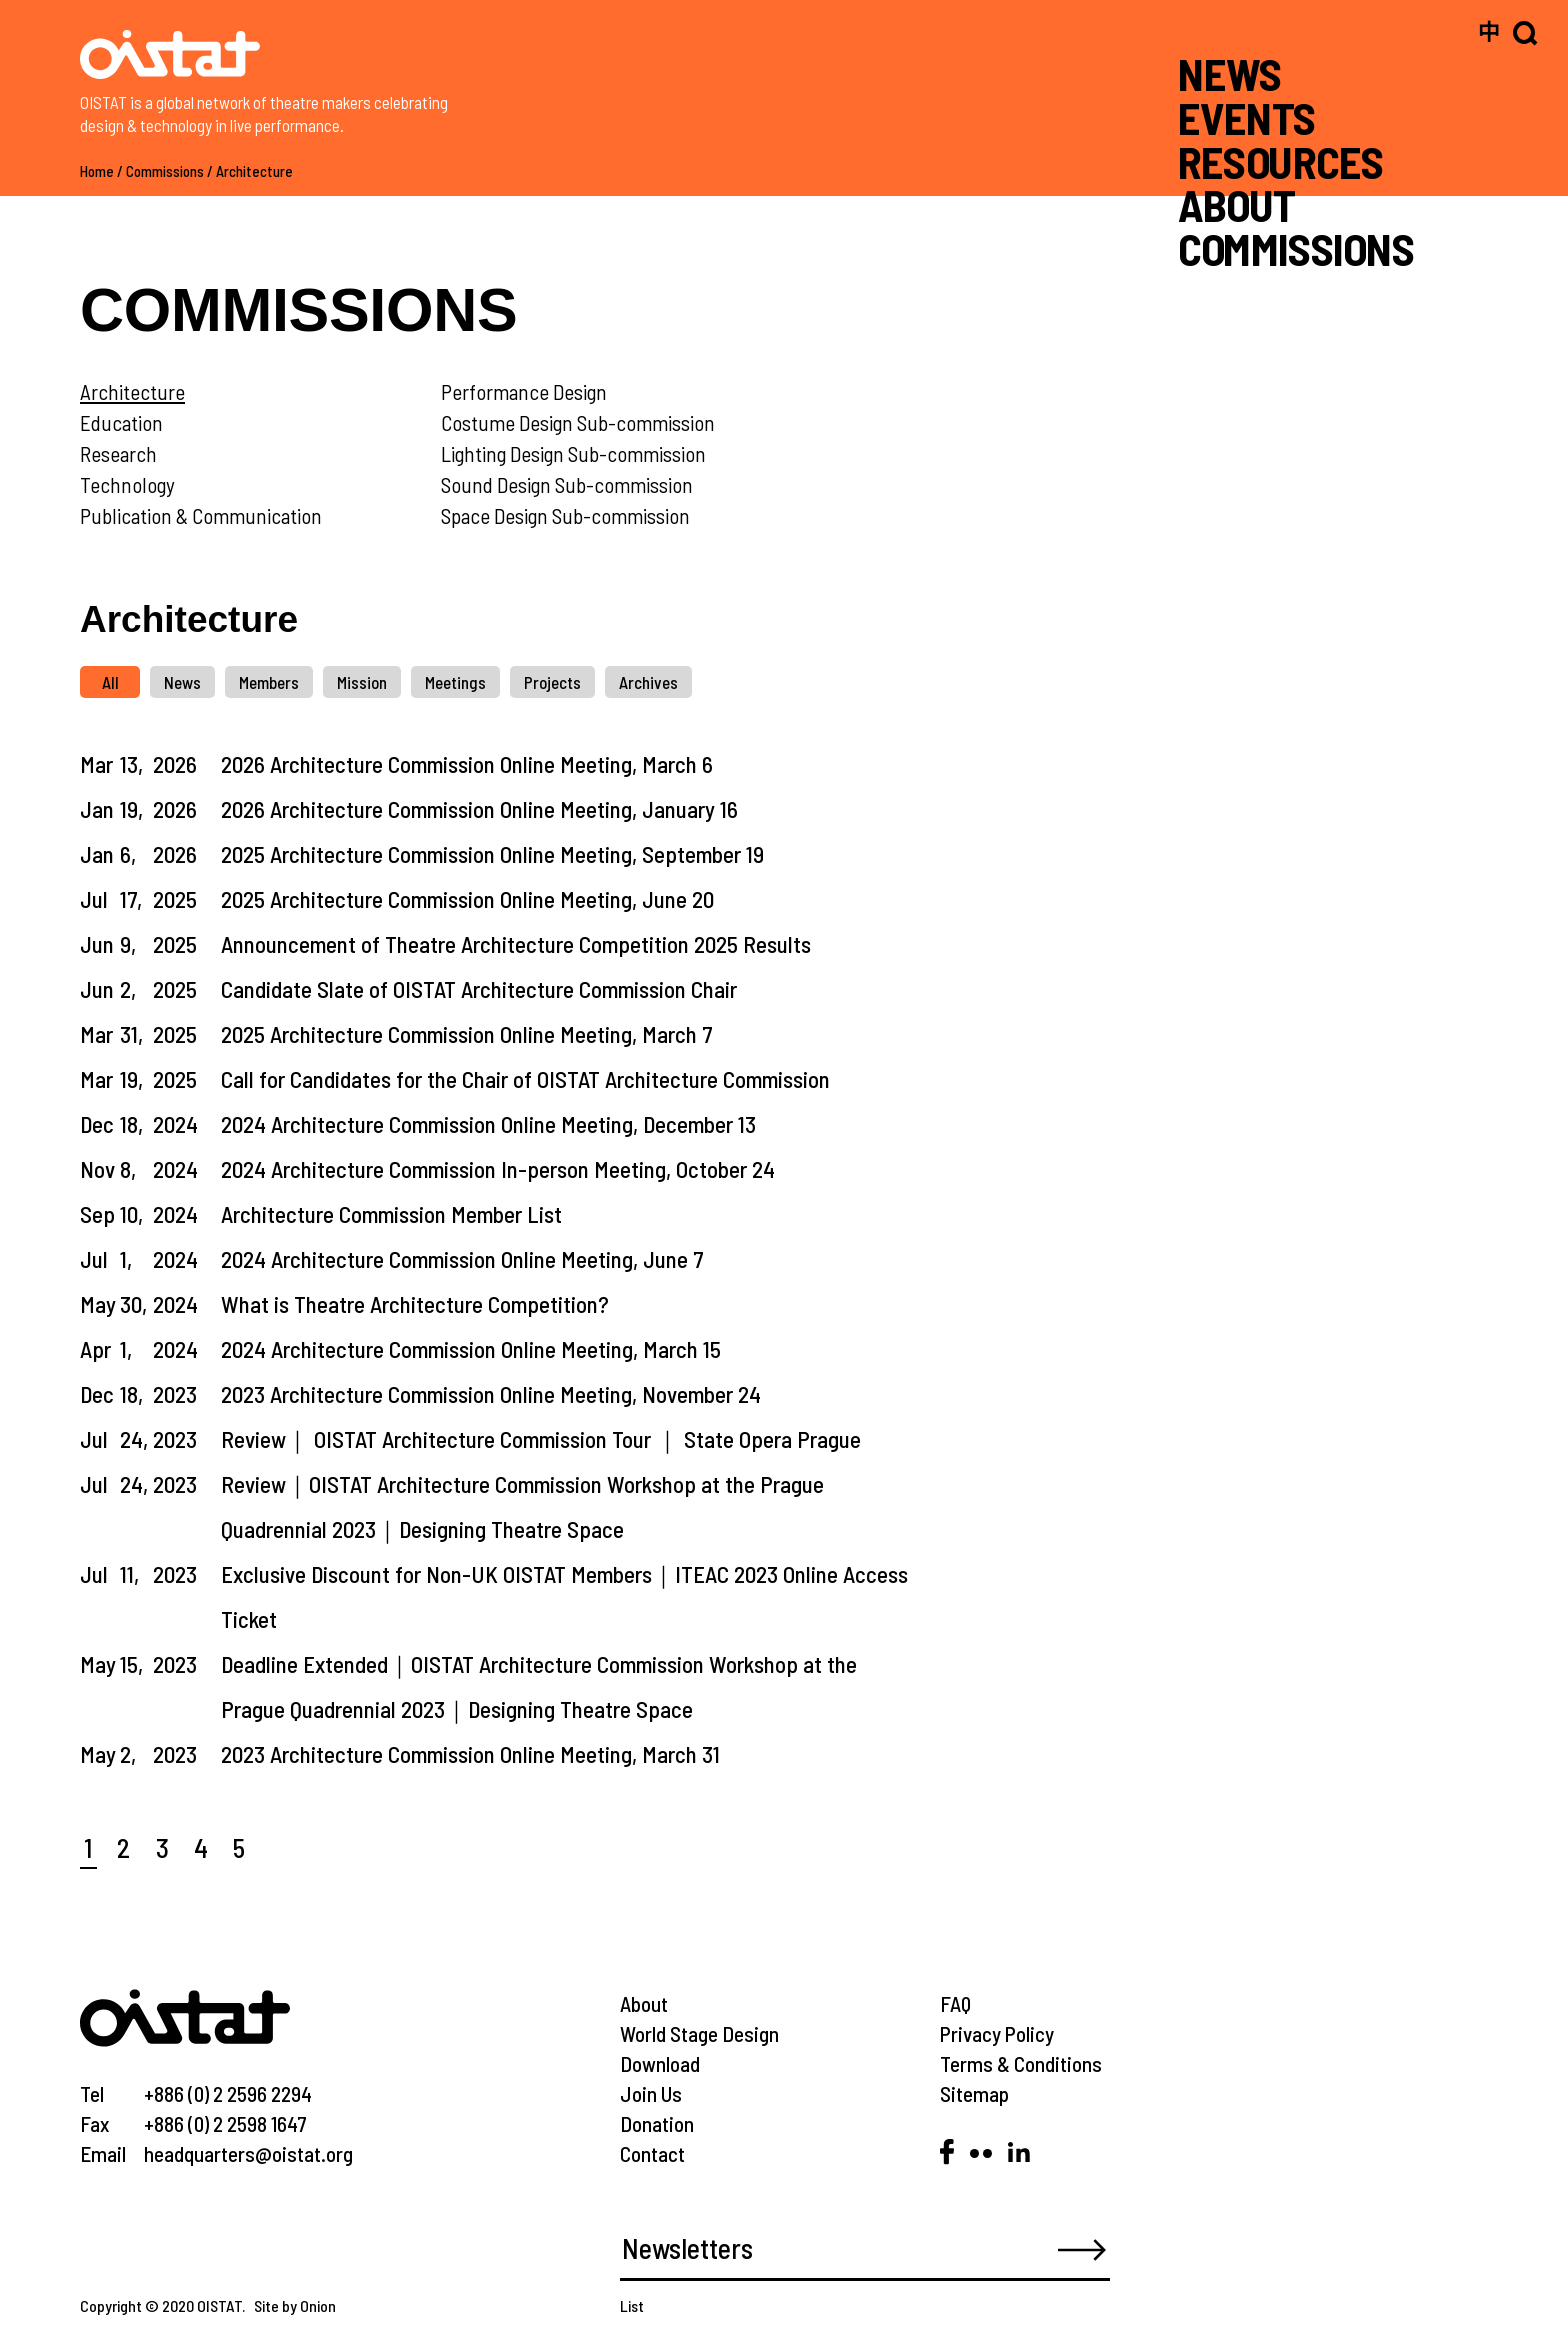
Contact (652, 2153)
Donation (657, 2123)
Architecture (254, 171)
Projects (552, 682)
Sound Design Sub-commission (567, 484)
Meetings (455, 682)
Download (660, 2063)
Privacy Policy (997, 2033)
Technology (127, 484)
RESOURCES (1280, 160)
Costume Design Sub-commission (578, 422)
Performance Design (524, 391)
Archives (648, 682)
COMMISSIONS (1296, 248)
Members (269, 682)
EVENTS (1247, 117)
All (110, 682)
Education (121, 422)
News (182, 682)
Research (118, 453)
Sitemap (974, 2093)
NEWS (1230, 73)
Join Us (651, 2093)
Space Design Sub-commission (565, 515)
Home (97, 171)
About (644, 2003)
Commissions (165, 171)
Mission (362, 682)
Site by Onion (295, 2305)
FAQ (955, 2003)
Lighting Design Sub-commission (573, 453)
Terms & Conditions (1021, 2063)
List (632, 2305)
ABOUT (1236, 204)
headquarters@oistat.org (248, 2153)
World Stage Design (699, 2033)
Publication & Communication (201, 515)
